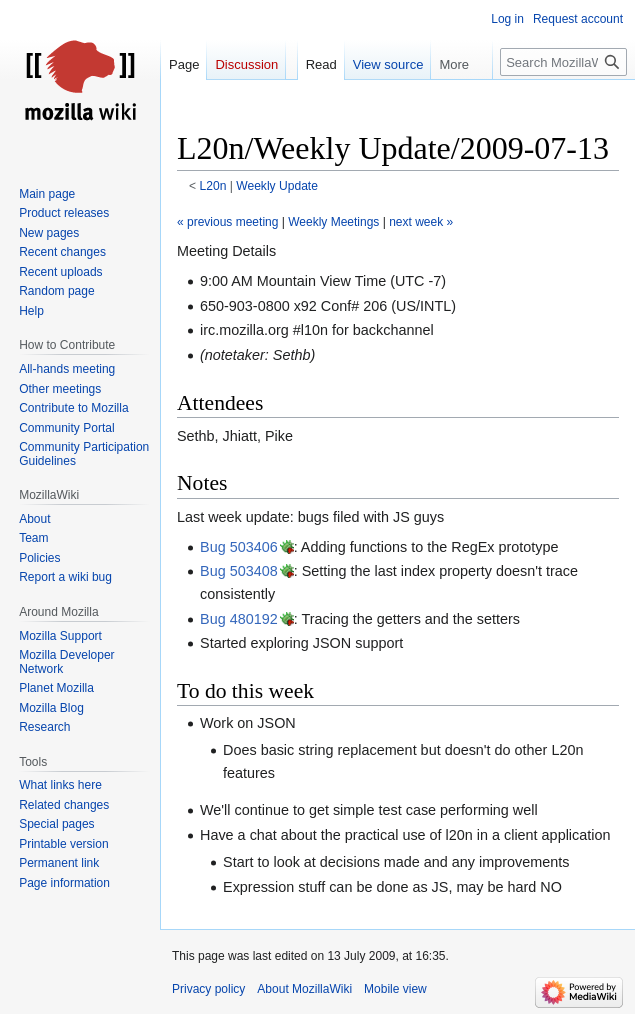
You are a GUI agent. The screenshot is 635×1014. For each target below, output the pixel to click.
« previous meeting (227, 222)
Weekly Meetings (333, 222)
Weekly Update (277, 186)
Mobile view (395, 989)
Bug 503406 (239, 547)
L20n (213, 186)
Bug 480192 (239, 619)
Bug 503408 (239, 571)
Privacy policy (208, 989)
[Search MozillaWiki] (563, 62)
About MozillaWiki (304, 989)
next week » (421, 222)
